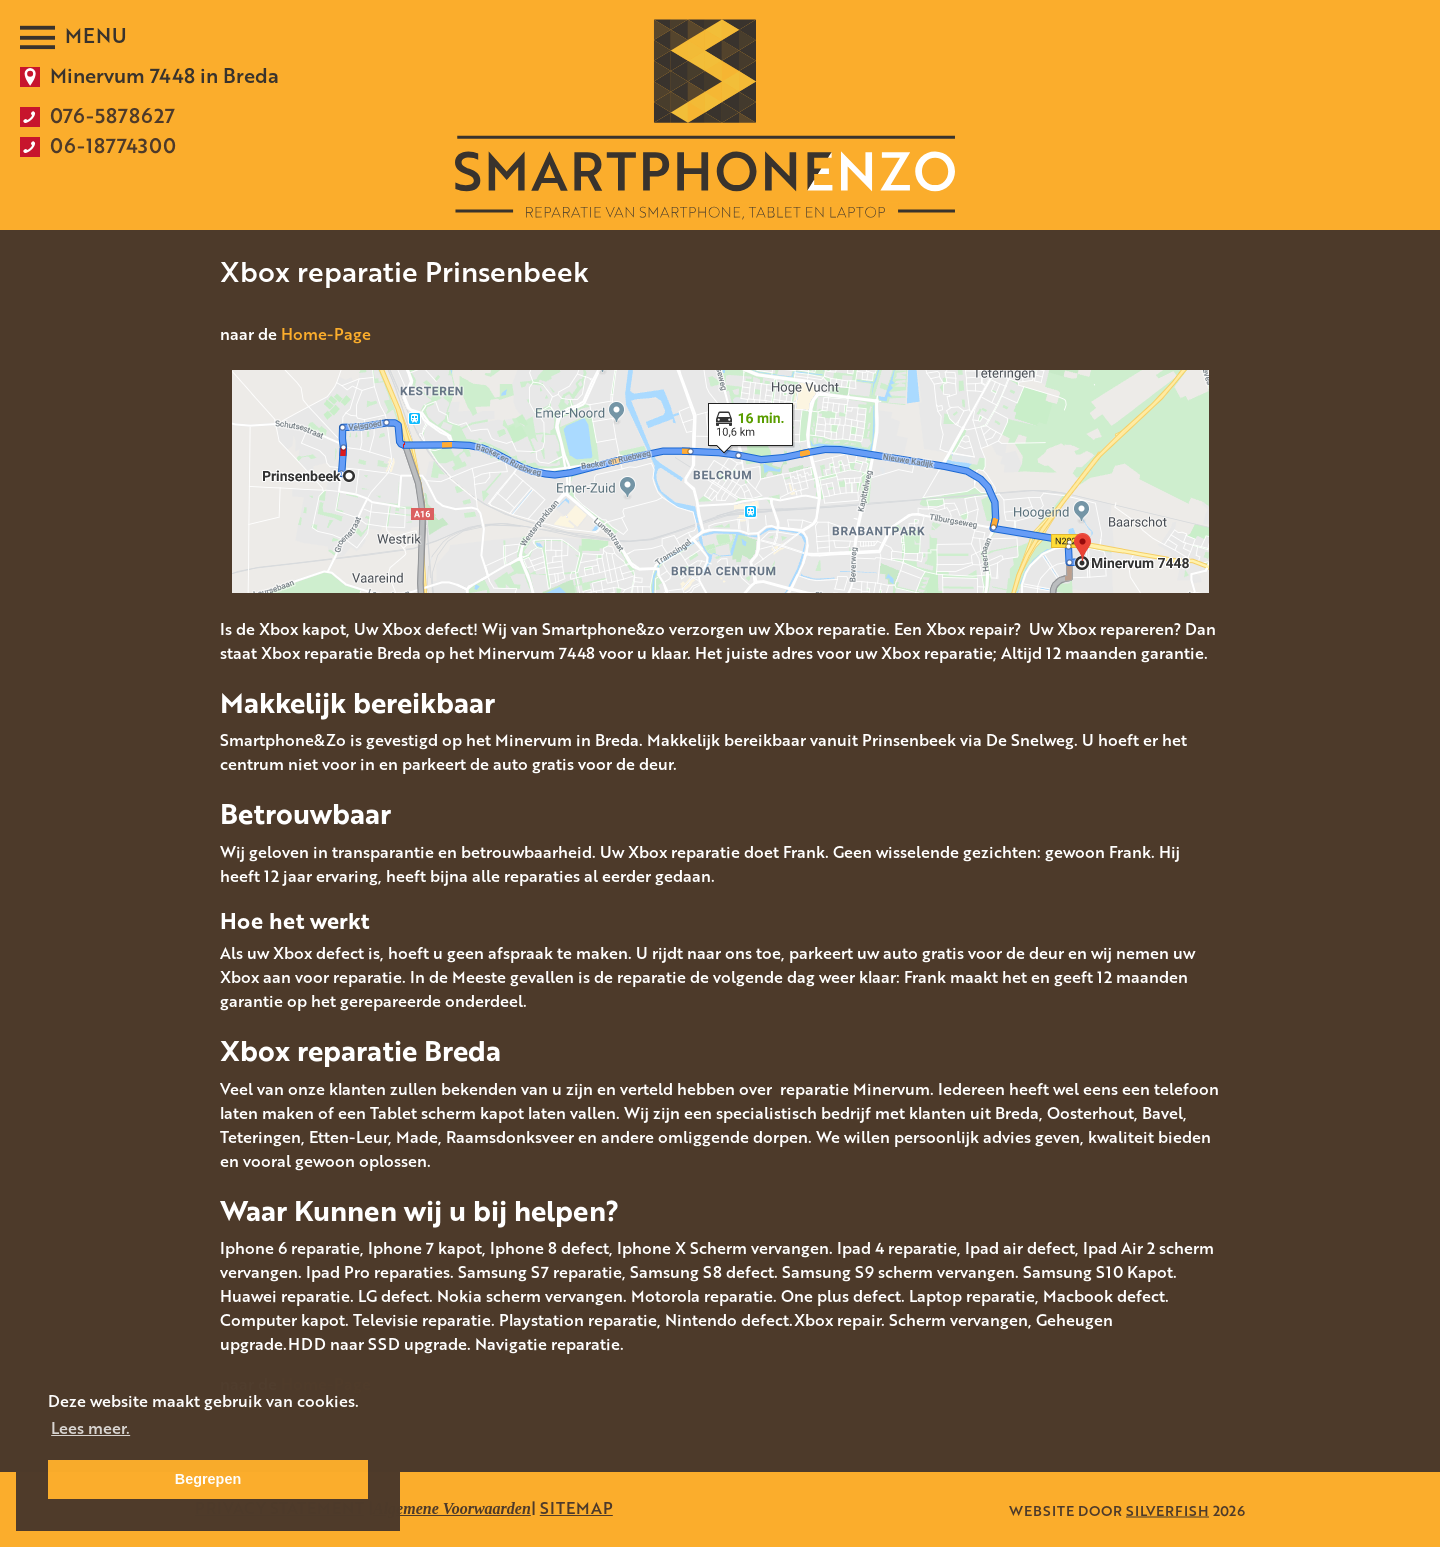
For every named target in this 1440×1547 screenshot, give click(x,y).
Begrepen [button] (208, 1479)
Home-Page (326, 334)
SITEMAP (576, 1508)
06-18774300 (113, 145)
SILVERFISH (1167, 1509)
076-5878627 (112, 115)
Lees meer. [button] (90, 1428)
